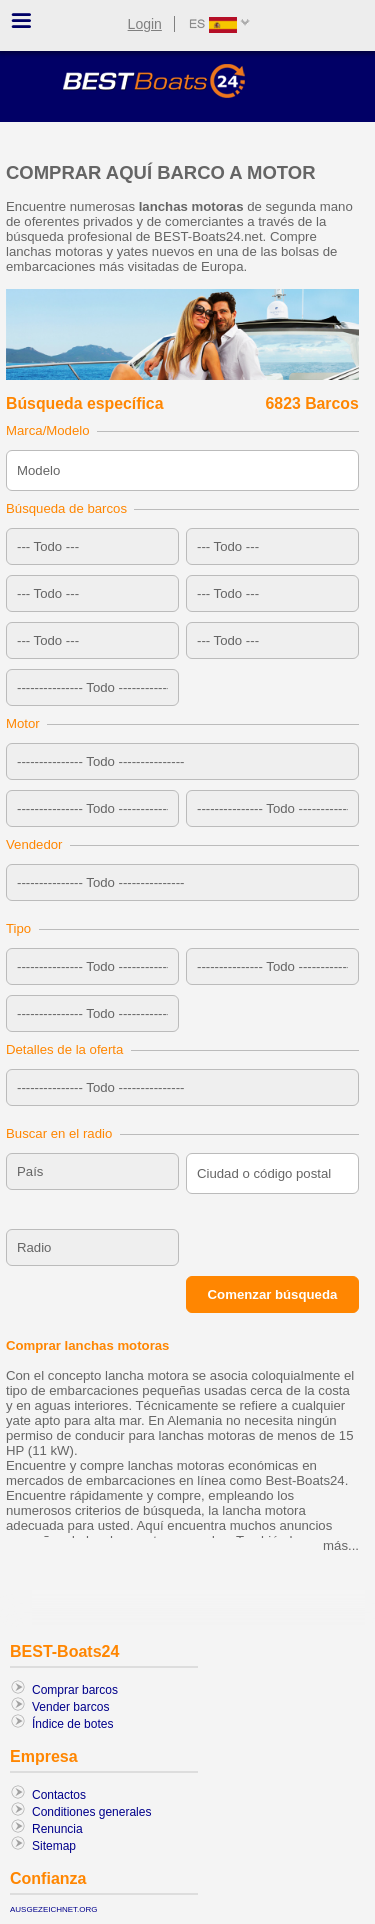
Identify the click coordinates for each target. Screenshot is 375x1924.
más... (341, 1545)
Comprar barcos (75, 1690)
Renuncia (57, 1829)
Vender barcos (70, 1707)
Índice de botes (72, 1724)
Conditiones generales (91, 1812)
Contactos (59, 1795)
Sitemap (54, 1846)
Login (145, 24)
